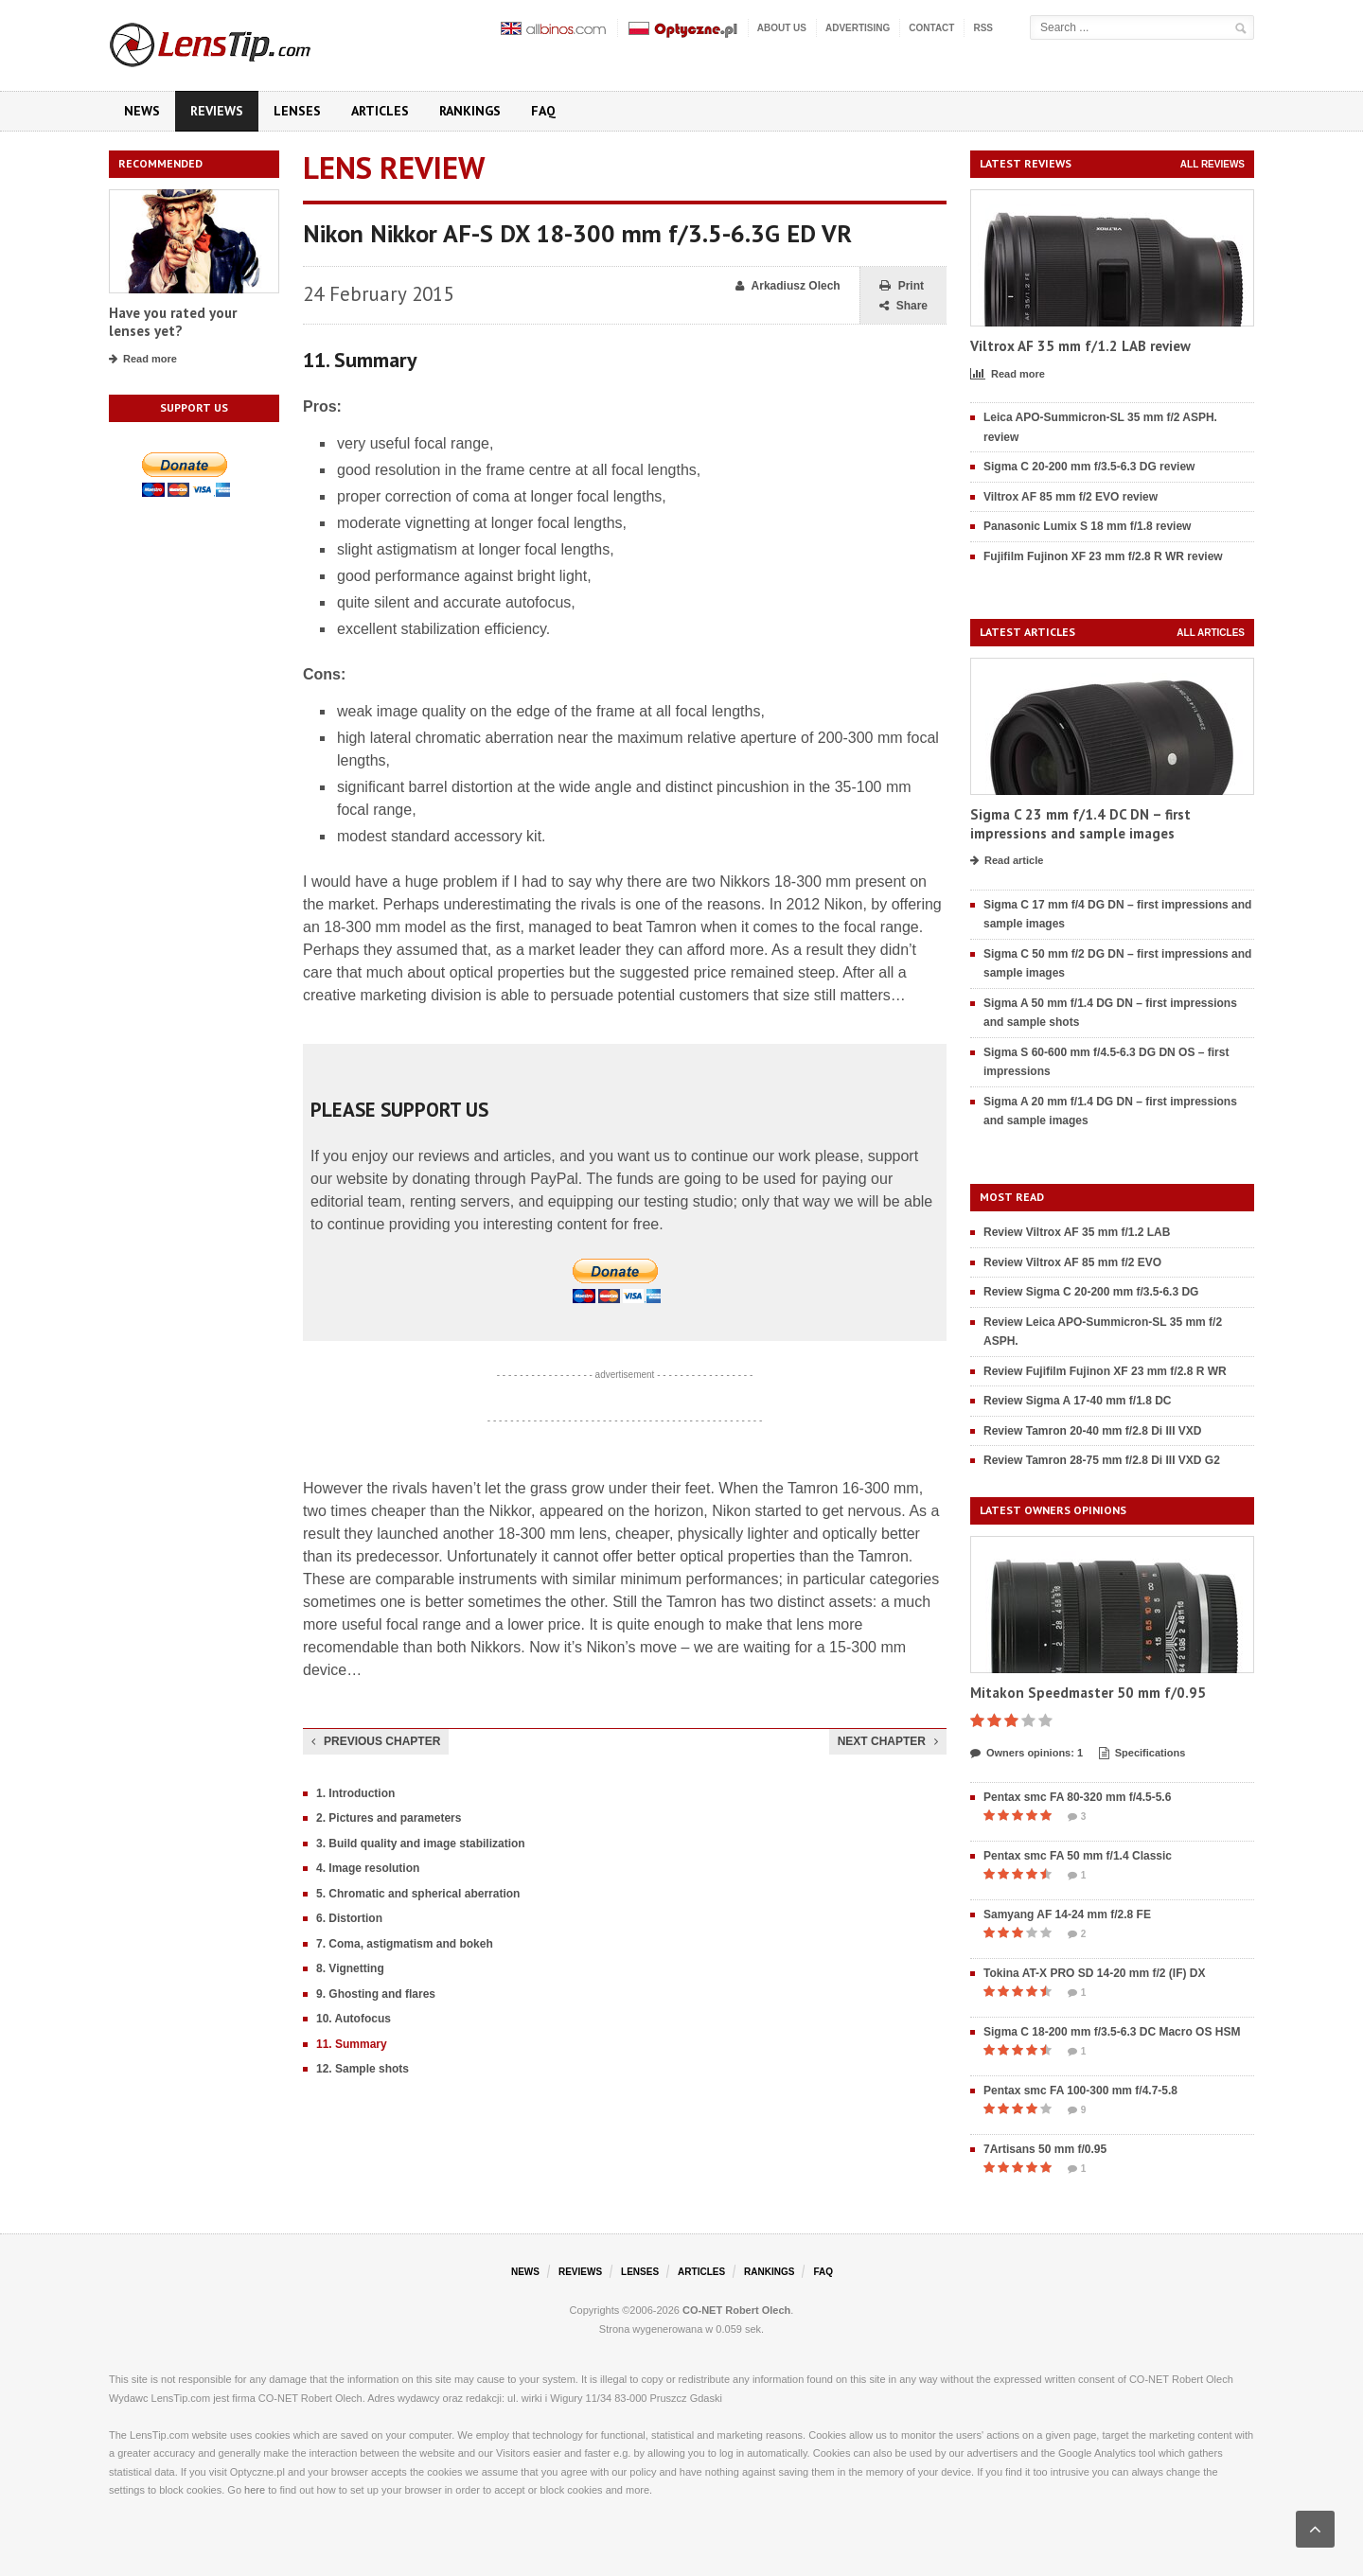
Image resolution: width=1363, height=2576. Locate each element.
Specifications (1142, 1753)
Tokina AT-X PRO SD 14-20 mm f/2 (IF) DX (1094, 1973)
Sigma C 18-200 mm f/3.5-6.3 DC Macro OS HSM (1111, 2031)
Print (901, 286)
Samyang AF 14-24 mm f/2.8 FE (1067, 1914)
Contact (931, 28)
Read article (1006, 861)
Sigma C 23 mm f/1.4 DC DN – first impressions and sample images (1080, 823)
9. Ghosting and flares (375, 1994)
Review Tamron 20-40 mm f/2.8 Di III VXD (1092, 1431)
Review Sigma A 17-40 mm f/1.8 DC (1077, 1400)
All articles (1211, 632)
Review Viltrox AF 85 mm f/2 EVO (1072, 1262)
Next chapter (888, 1741)
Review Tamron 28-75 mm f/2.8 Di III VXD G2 (1101, 1460)
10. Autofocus (353, 2018)
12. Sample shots (362, 2068)
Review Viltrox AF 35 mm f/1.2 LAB (1076, 1232)
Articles (380, 110)
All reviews (1212, 164)
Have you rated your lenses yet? (173, 322)
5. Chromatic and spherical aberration (418, 1893)
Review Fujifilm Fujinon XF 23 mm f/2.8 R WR (1105, 1371)
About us (781, 28)
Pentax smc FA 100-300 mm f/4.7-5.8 (1080, 2090)
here (254, 2490)
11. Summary (351, 2044)
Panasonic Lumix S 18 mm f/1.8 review (1087, 526)
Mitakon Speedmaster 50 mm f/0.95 (1088, 1693)
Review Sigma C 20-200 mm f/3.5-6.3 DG (1090, 1291)
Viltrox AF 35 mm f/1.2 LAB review (1080, 346)
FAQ (543, 110)
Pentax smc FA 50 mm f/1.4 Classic (1077, 1855)
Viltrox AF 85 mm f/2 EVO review (1070, 496)
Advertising (857, 28)
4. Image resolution (367, 1868)
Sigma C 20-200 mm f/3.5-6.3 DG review (1089, 466)
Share (903, 306)
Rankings (470, 110)
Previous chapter (375, 1741)
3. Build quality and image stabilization (420, 1843)
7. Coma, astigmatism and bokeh (404, 1943)
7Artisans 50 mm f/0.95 (1044, 2149)
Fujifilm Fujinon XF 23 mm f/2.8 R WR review (1103, 556)
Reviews (216, 110)
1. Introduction (355, 1793)
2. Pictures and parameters (388, 1818)
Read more (143, 359)
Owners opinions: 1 (1026, 1753)
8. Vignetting (350, 1968)
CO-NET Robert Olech (736, 2310)
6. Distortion (349, 1918)
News (142, 110)
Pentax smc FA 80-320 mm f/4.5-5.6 (1077, 1797)
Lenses (297, 110)
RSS (983, 28)
